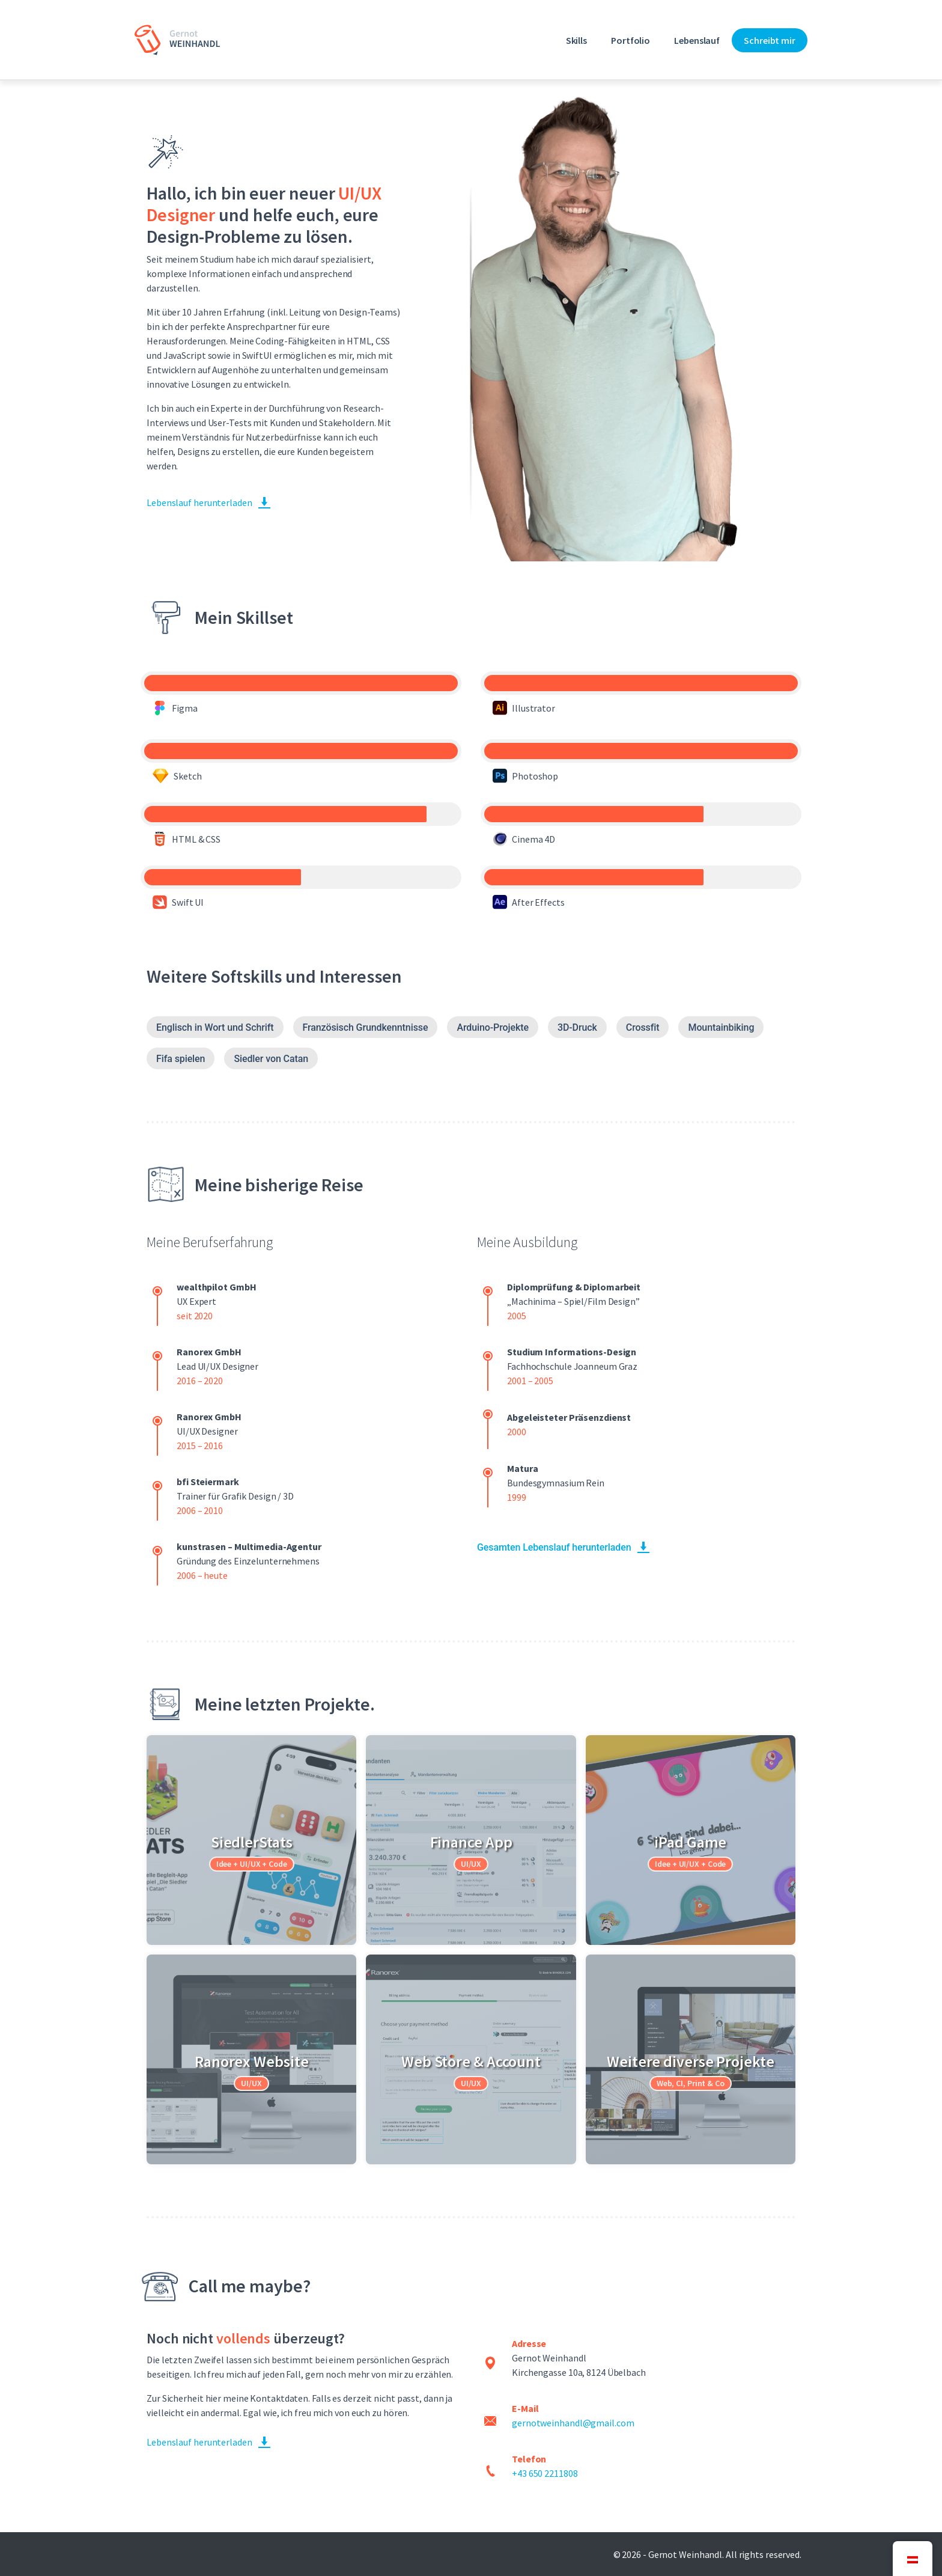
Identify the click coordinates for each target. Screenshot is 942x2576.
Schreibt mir (769, 40)
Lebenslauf (697, 40)
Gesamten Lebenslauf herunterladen (554, 1547)
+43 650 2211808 (545, 2473)
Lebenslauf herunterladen (199, 502)
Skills (576, 40)
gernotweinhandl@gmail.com (573, 2423)
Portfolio (630, 40)
